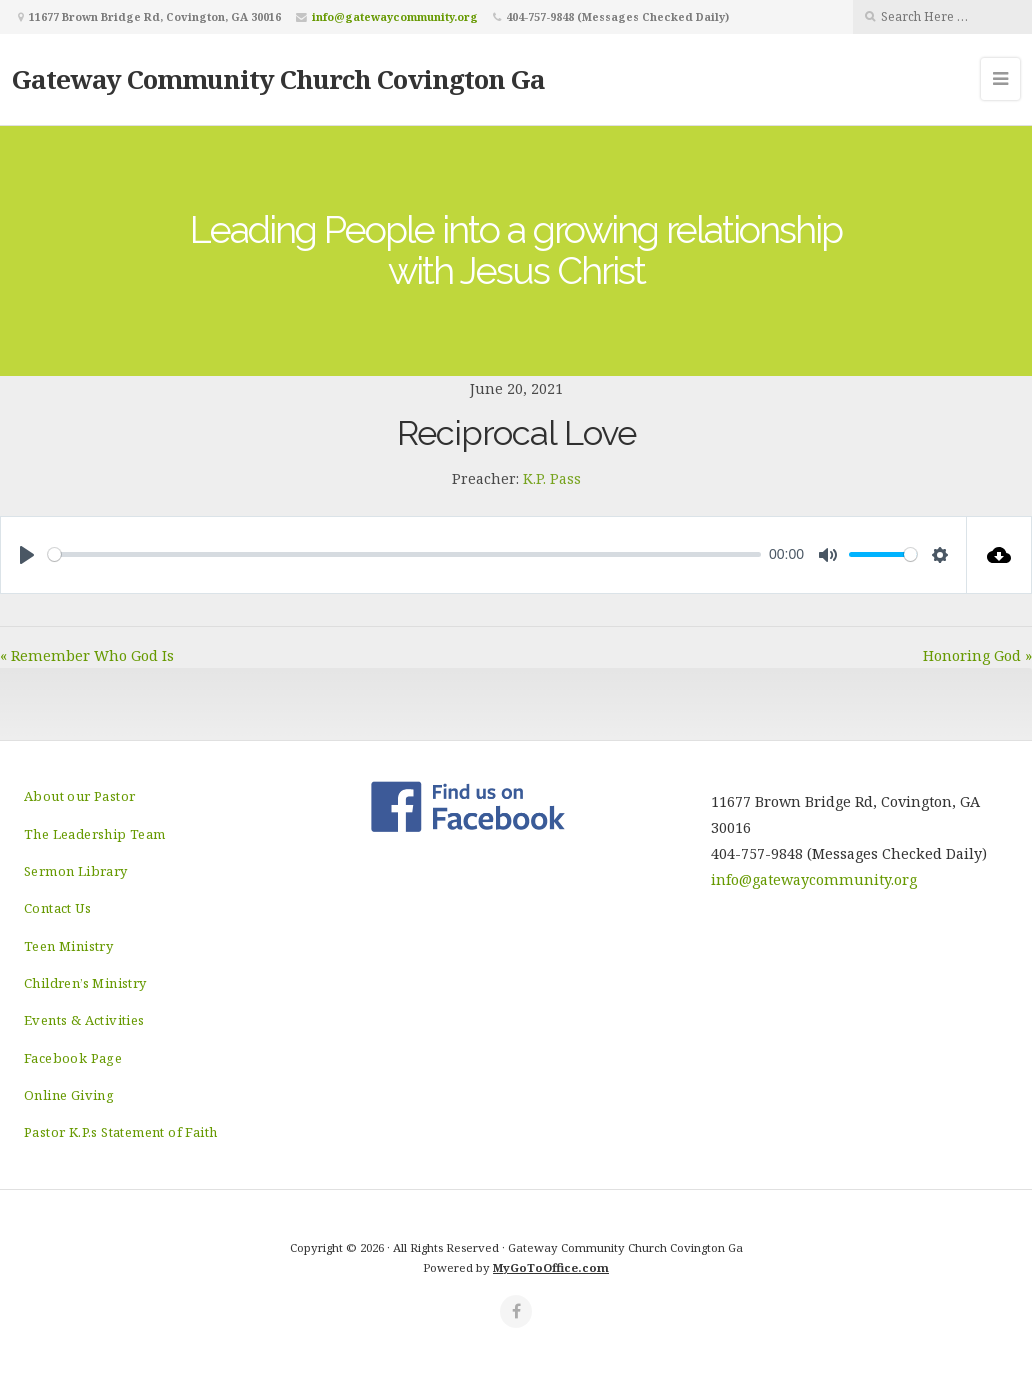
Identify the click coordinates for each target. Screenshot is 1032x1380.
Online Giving (69, 1095)
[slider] (404, 554)
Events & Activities (84, 1020)
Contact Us (57, 908)
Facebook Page (73, 1058)
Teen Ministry (68, 946)
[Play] (27, 555)
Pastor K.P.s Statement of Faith (120, 1132)
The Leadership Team (95, 834)
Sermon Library (76, 871)
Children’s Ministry (85, 983)
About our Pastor (79, 796)
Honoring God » (977, 655)
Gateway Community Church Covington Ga (278, 79)
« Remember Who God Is (87, 655)
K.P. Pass (552, 478)
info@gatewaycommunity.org (395, 16)
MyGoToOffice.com (551, 1267)
